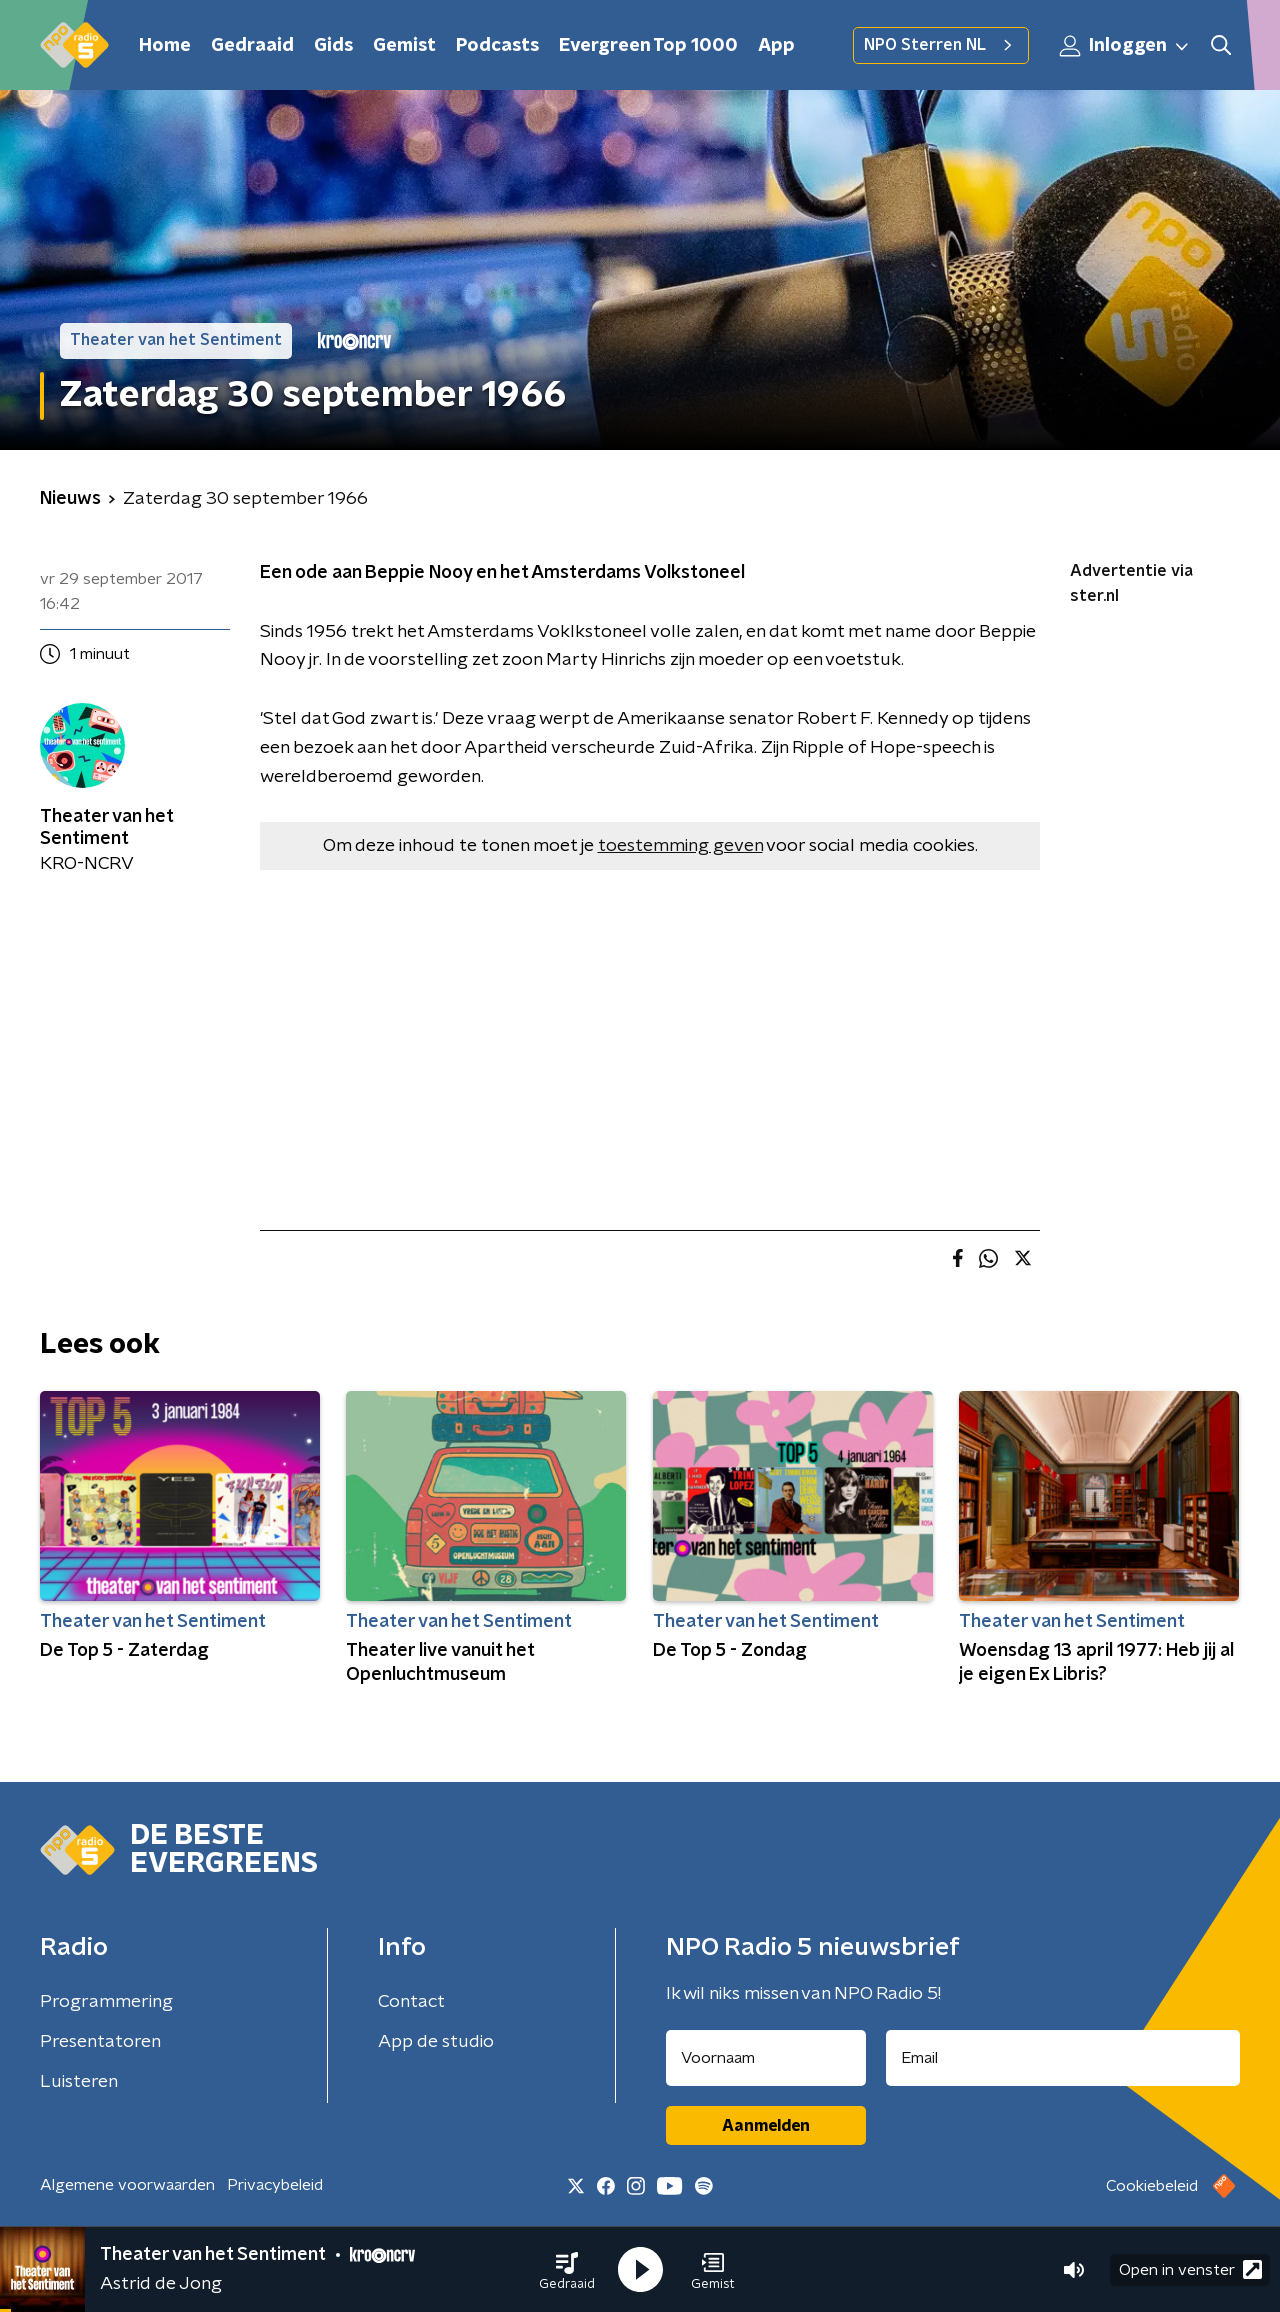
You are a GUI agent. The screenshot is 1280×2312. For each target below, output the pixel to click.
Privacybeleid (275, 2185)
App (776, 46)
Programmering (106, 2002)
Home (165, 46)
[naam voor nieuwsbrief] (766, 2058)
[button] (567, 2270)
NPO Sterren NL (941, 45)
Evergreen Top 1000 (648, 46)
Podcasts (497, 46)
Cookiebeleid (1152, 2186)
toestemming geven (680, 846)
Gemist (404, 46)
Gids (333, 46)
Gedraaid (252, 46)
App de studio (436, 2042)
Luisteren (79, 2082)
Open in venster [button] (1190, 2269)
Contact (411, 2002)
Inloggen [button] (1125, 46)
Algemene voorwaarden (127, 2185)
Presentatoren (100, 2042)
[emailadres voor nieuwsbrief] (1063, 2058)
